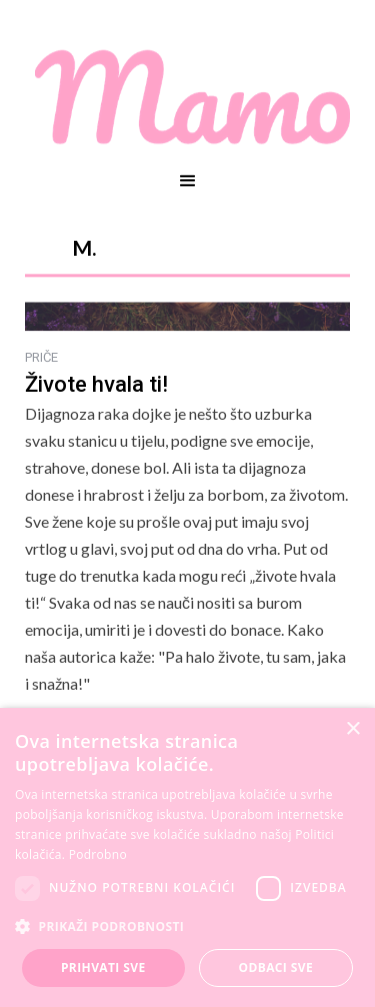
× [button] (352, 729)
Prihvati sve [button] (103, 967)
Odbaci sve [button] (275, 967)
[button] (187, 181)
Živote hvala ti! (96, 384)
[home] (187, 97)
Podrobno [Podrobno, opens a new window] (98, 854)
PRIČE (41, 357)
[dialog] (187, 857)
